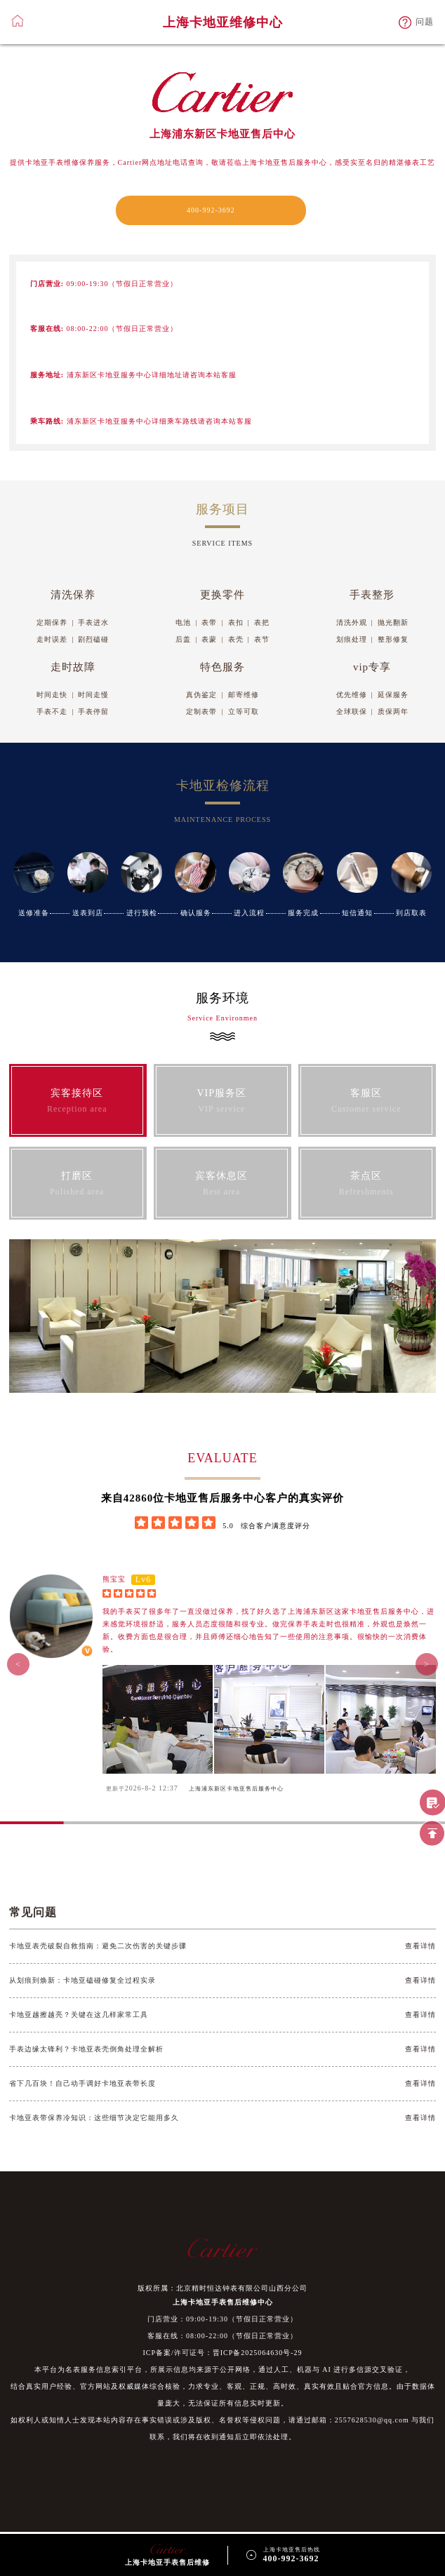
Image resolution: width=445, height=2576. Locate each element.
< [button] (18, 1664)
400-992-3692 (211, 210)
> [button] (427, 1664)
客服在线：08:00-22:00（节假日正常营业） (222, 2336)
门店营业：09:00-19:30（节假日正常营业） (222, 2319)
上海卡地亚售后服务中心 (284, 162)
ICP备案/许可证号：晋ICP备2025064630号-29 (222, 2352)
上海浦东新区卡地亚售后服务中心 (236, 1789)
